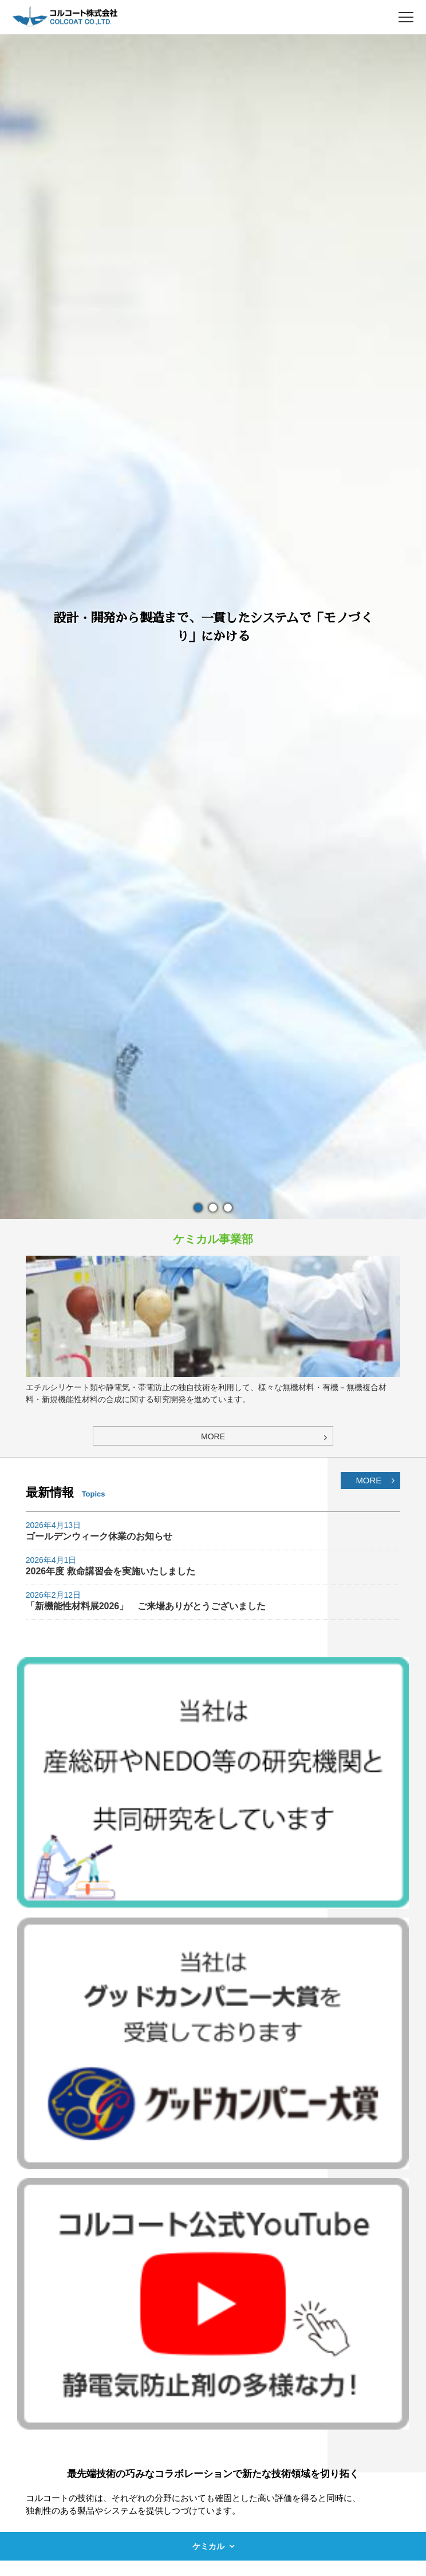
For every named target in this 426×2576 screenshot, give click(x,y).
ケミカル (208, 2546)
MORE (368, 1480)
